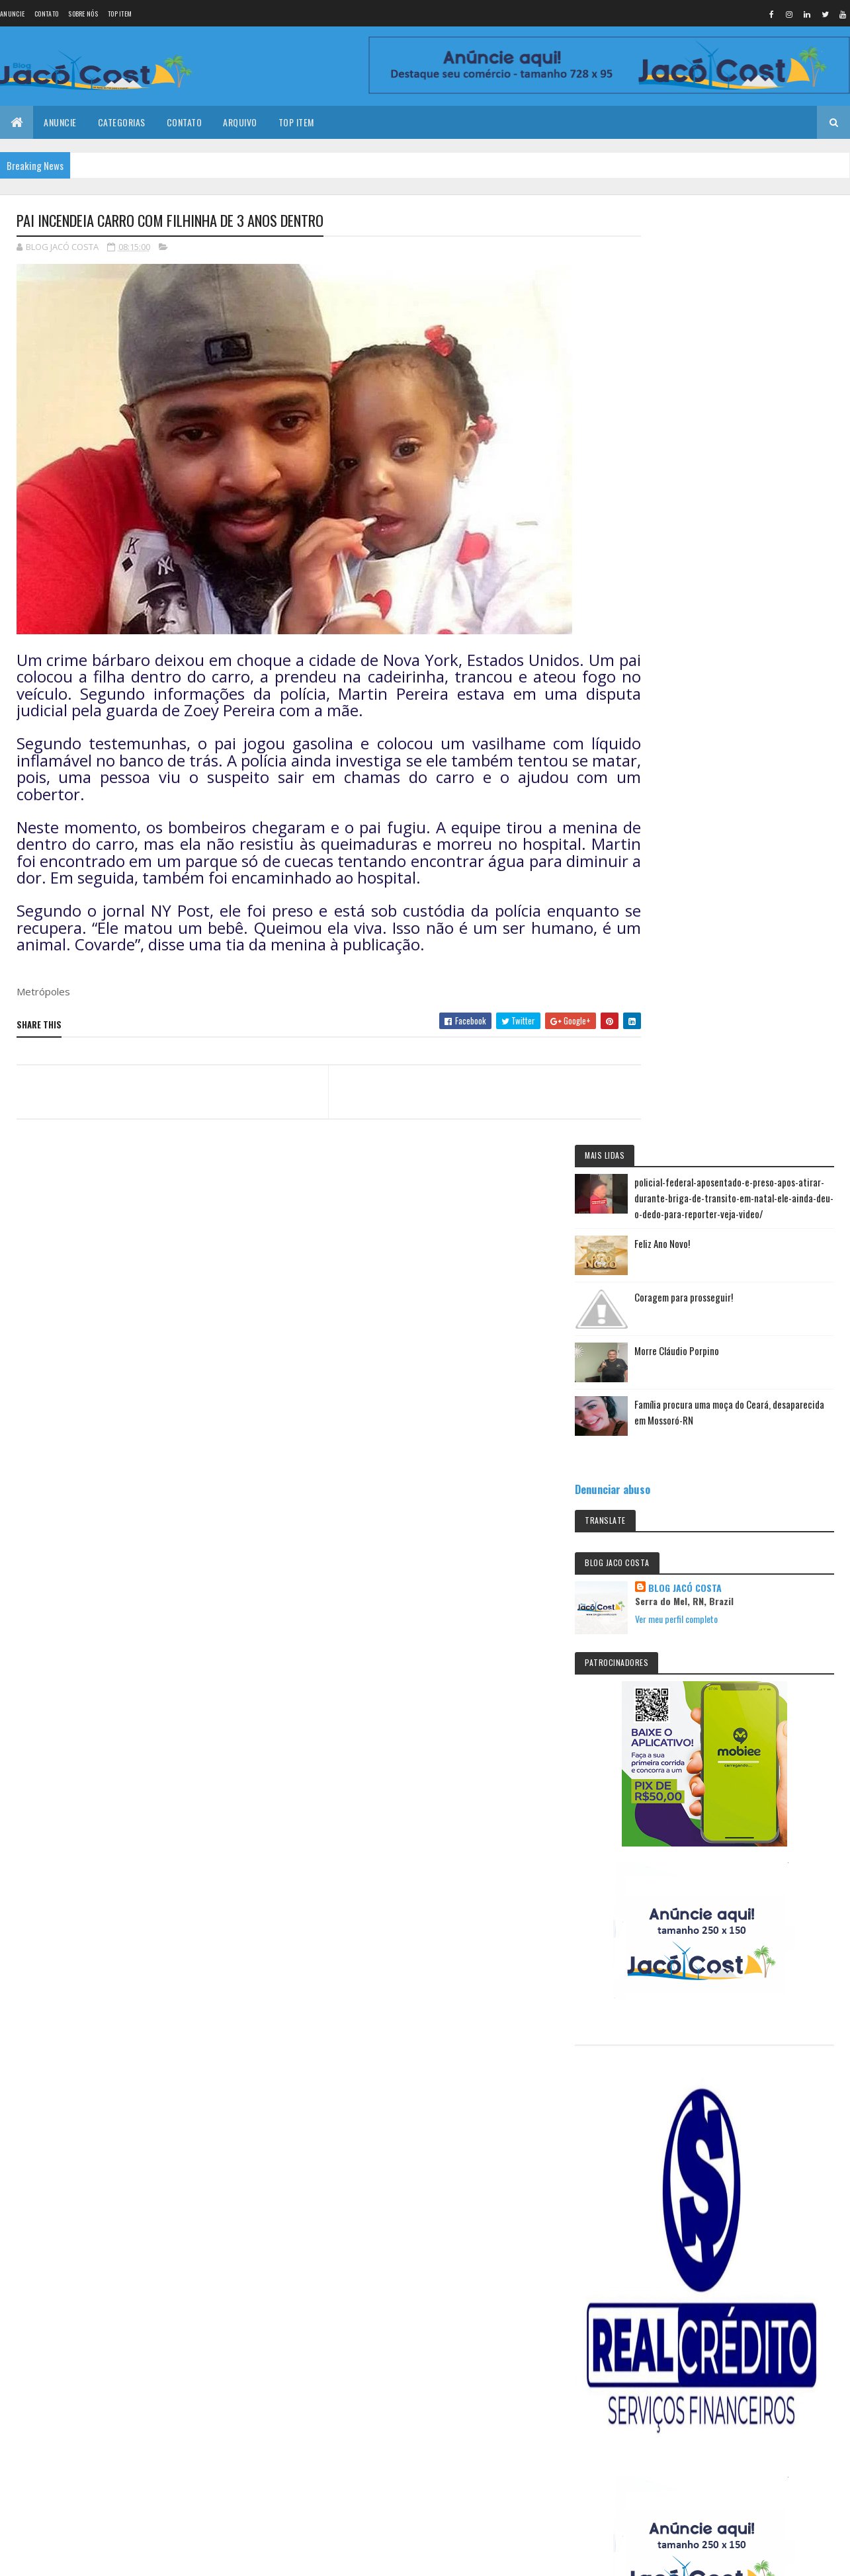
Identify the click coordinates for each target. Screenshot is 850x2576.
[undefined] (48, 2383)
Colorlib (67, 2305)
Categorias (122, 122)
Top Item (120, 14)
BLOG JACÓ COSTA (755, 681)
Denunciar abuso (683, 581)
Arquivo (240, 122)
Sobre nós (83, 14)
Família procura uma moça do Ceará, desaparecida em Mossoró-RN (769, 504)
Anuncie (12, 14)
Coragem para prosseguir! (754, 381)
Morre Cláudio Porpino (747, 435)
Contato (46, 14)
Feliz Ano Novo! (733, 328)
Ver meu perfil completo (747, 712)
